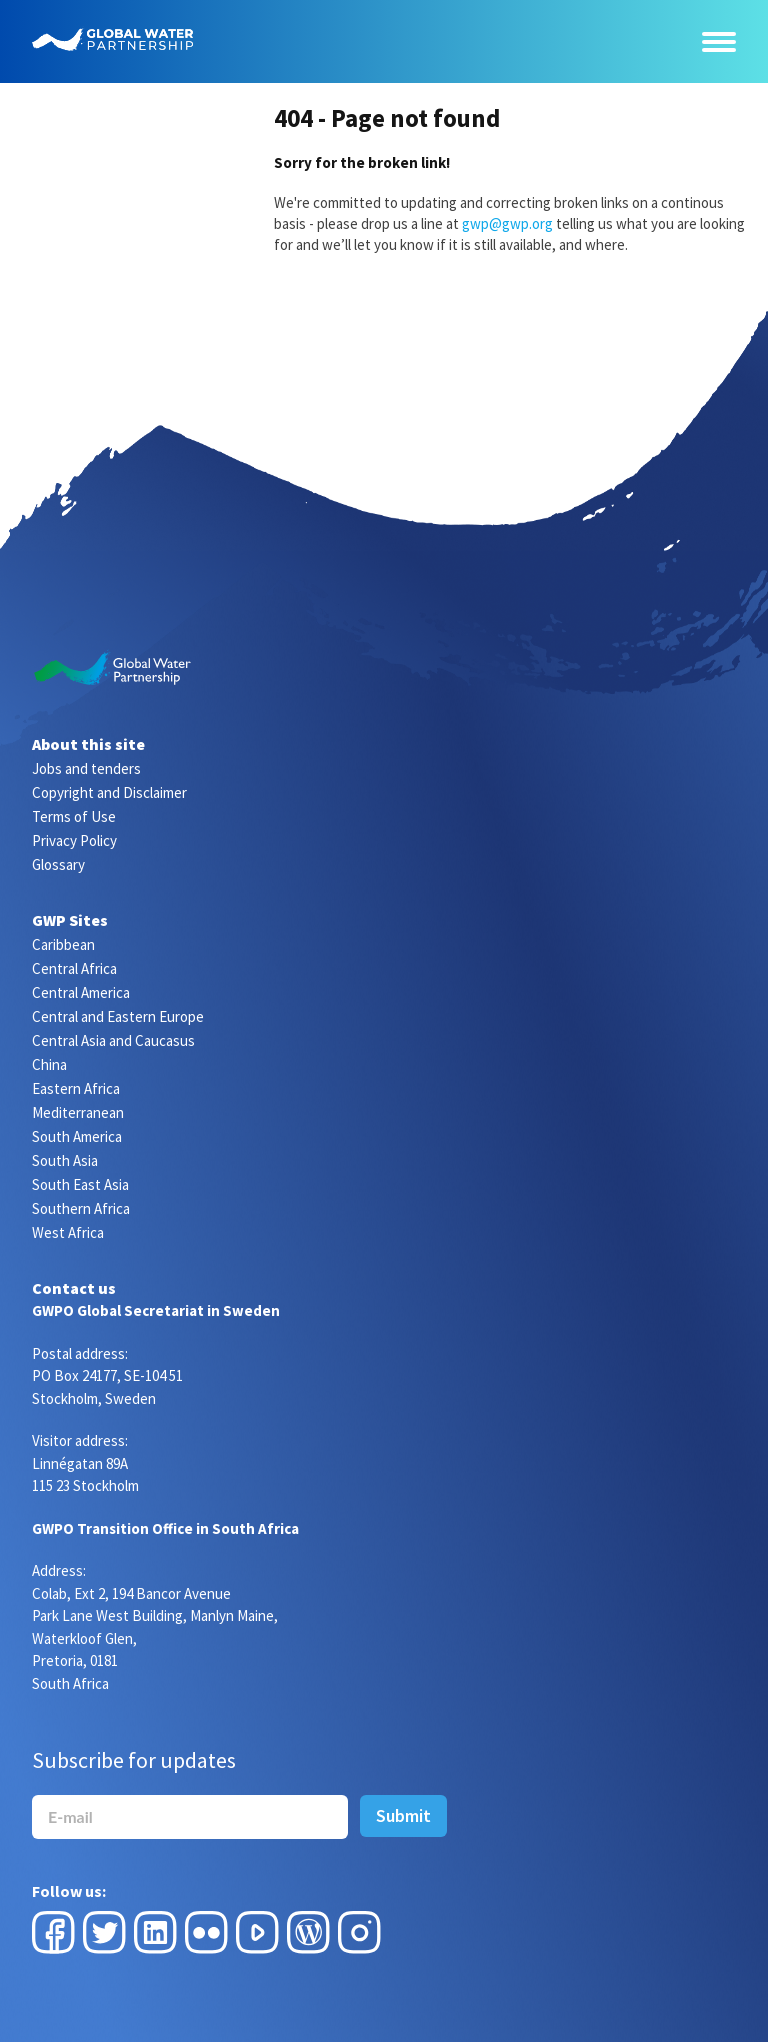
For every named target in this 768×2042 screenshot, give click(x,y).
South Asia (65, 1160)
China (49, 1064)
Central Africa (74, 968)
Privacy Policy (74, 840)
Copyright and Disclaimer (109, 792)
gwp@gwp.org (507, 223)
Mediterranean (78, 1112)
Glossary (58, 864)
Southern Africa (81, 1208)
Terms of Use (74, 816)
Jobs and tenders (86, 768)
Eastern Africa (76, 1088)
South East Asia (80, 1184)
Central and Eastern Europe (118, 1016)
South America (77, 1136)
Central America (81, 992)
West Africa (68, 1232)
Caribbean (63, 944)
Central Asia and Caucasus (113, 1040)
